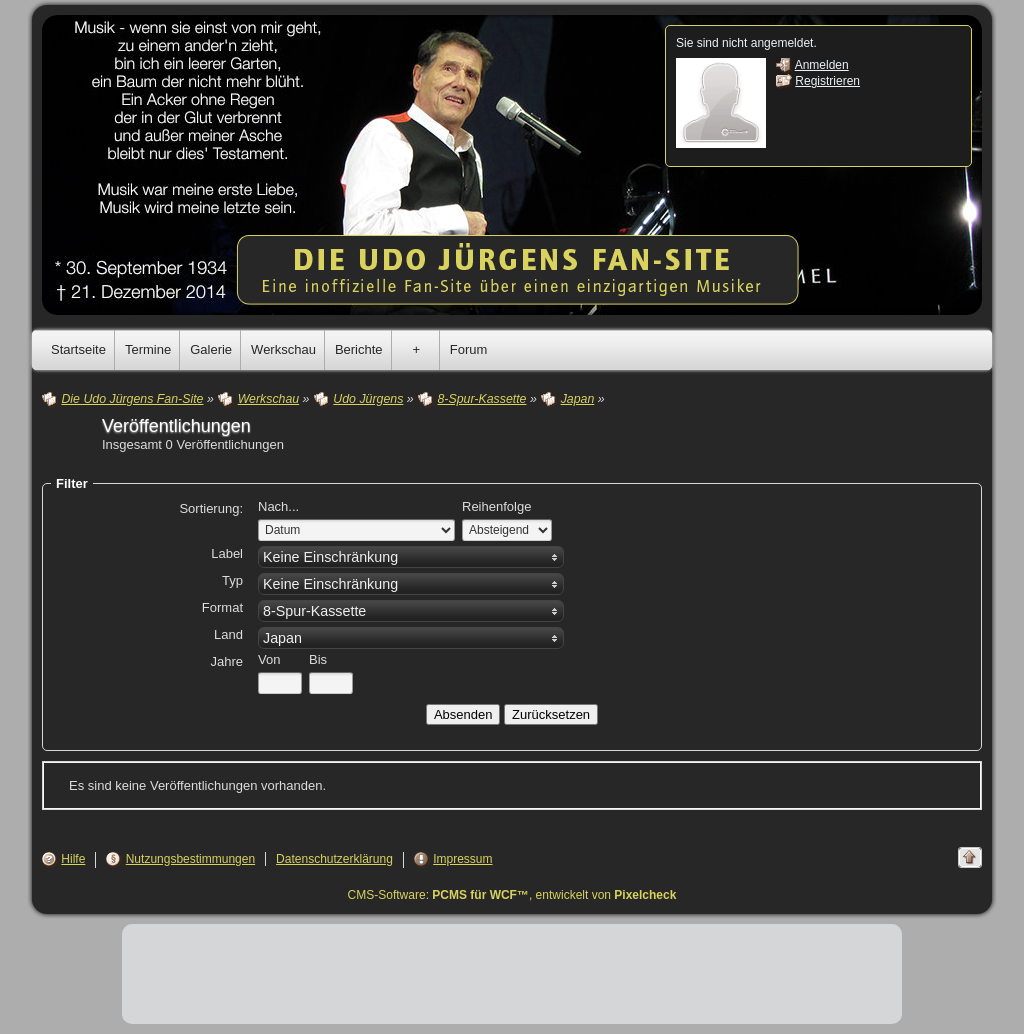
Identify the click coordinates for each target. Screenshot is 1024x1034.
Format (222, 607)
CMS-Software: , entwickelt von (512, 895)
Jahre (226, 661)
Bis (318, 659)
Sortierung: (211, 508)
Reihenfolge (496, 506)
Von (269, 659)
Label (227, 553)
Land (228, 634)
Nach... (278, 506)
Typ (232, 580)
